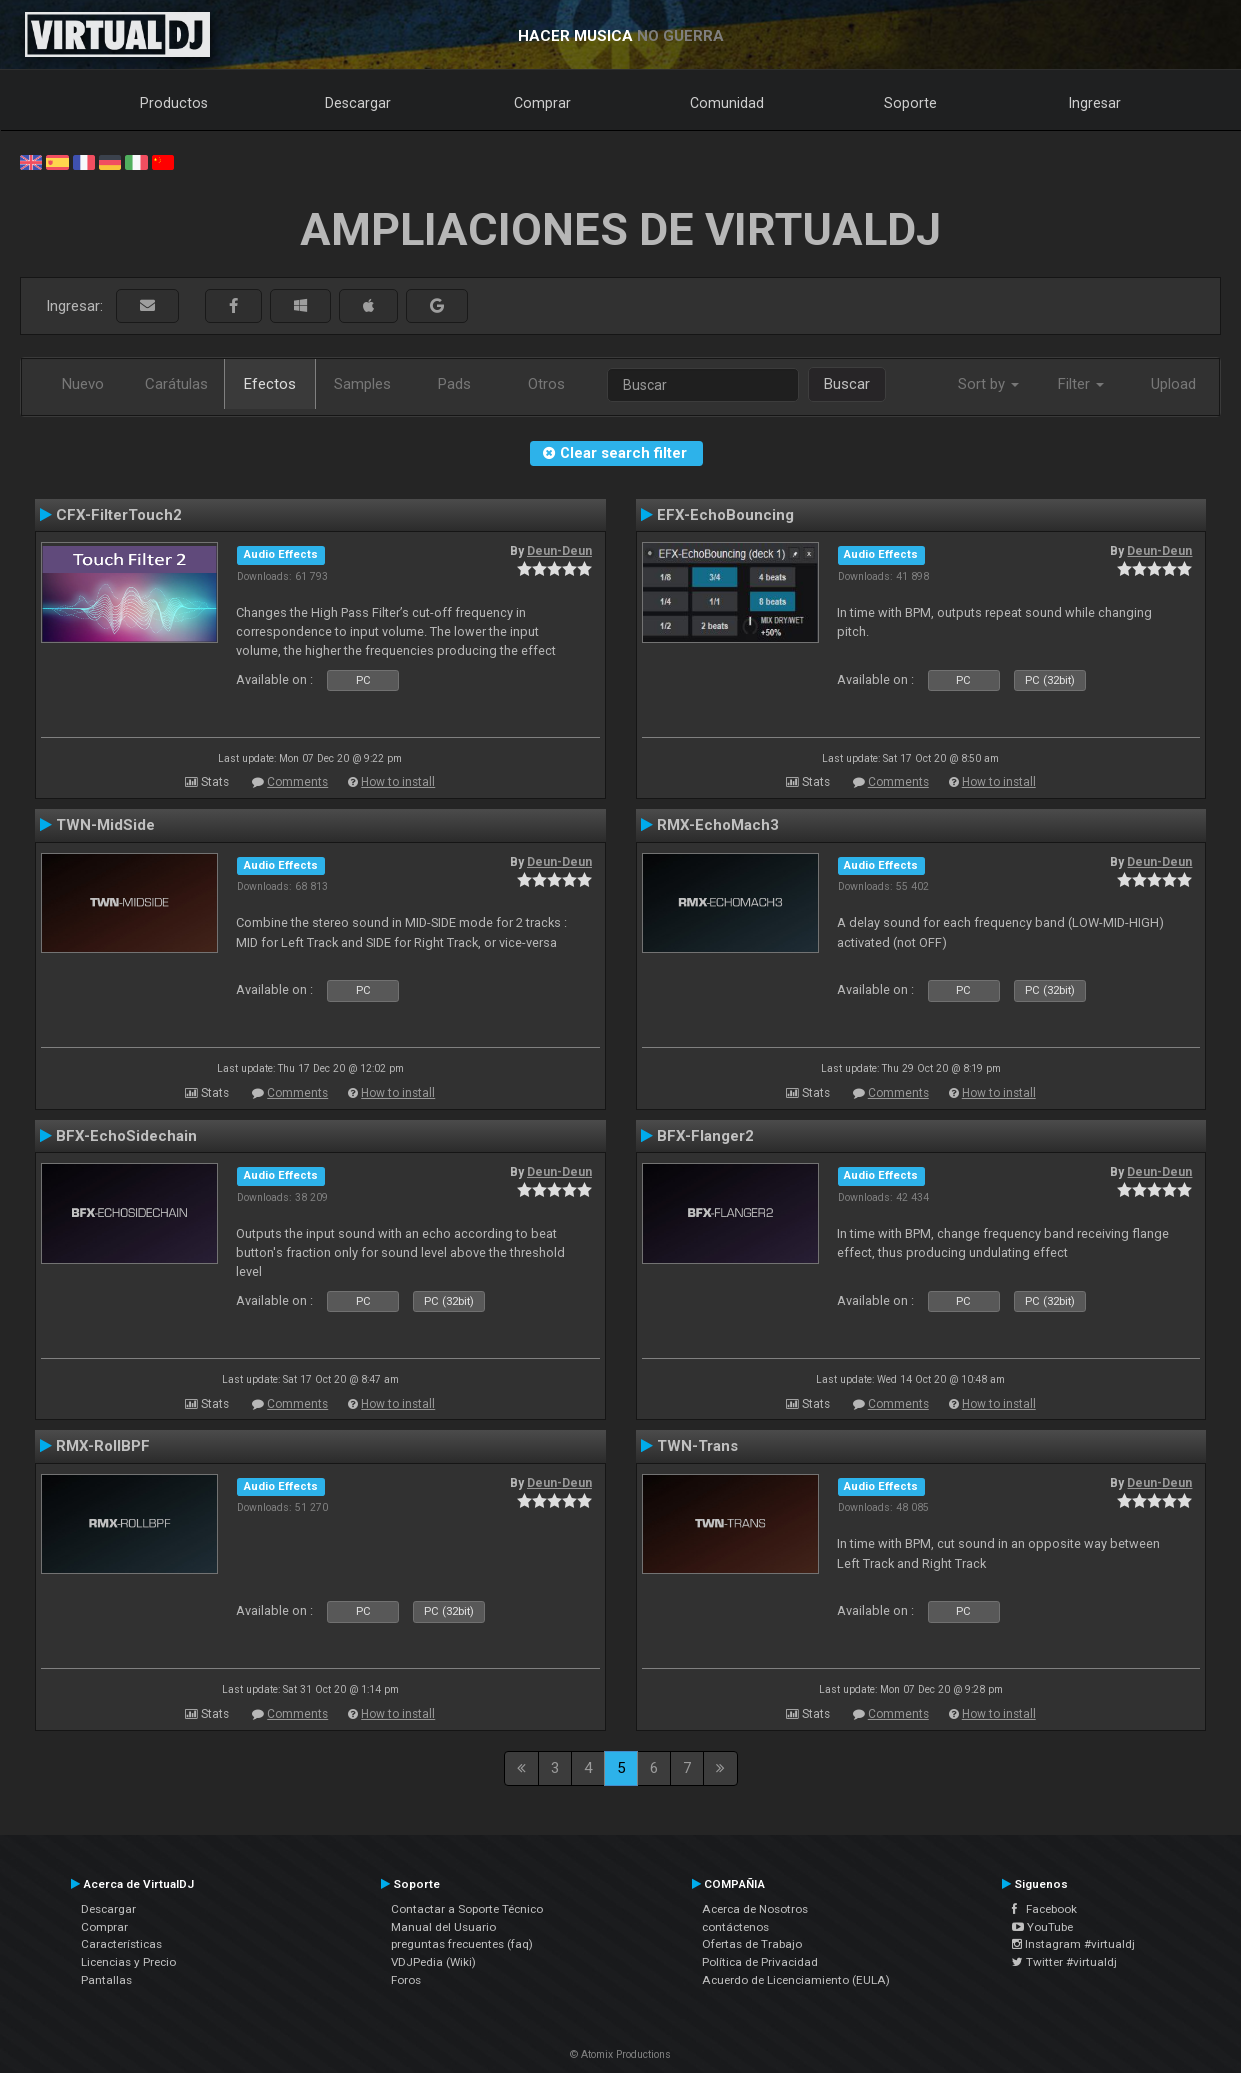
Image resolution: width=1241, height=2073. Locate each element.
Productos (174, 103)
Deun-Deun (559, 551)
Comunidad (727, 103)
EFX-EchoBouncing (725, 515)
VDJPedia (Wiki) (433, 1962)
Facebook (1044, 1909)
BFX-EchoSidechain (126, 1136)
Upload (1173, 384)
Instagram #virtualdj (1073, 1944)
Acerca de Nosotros (755, 1909)
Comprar (542, 103)
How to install (398, 782)
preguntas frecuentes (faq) (462, 1944)
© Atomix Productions (620, 2054)
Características (121, 1944)
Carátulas (176, 384)
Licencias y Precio (128, 1962)
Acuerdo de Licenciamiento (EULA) (796, 1980)
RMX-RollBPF (103, 1446)
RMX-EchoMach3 (718, 825)
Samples (362, 384)
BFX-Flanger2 (705, 1136)
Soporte (910, 103)
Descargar (358, 103)
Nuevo (83, 384)
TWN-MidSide (105, 825)
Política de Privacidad (760, 1962)
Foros (406, 1980)
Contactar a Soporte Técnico (467, 1909)
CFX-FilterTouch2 (119, 515)
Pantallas (106, 1980)
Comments (297, 782)
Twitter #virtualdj (1064, 1962)
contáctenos (735, 1927)
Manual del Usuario (443, 1927)
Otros (546, 384)
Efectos (270, 384)
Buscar (847, 384)
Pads (454, 384)
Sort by (988, 384)
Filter (1081, 384)
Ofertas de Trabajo (752, 1944)
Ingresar (1095, 103)
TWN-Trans (697, 1446)
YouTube (1042, 1927)
